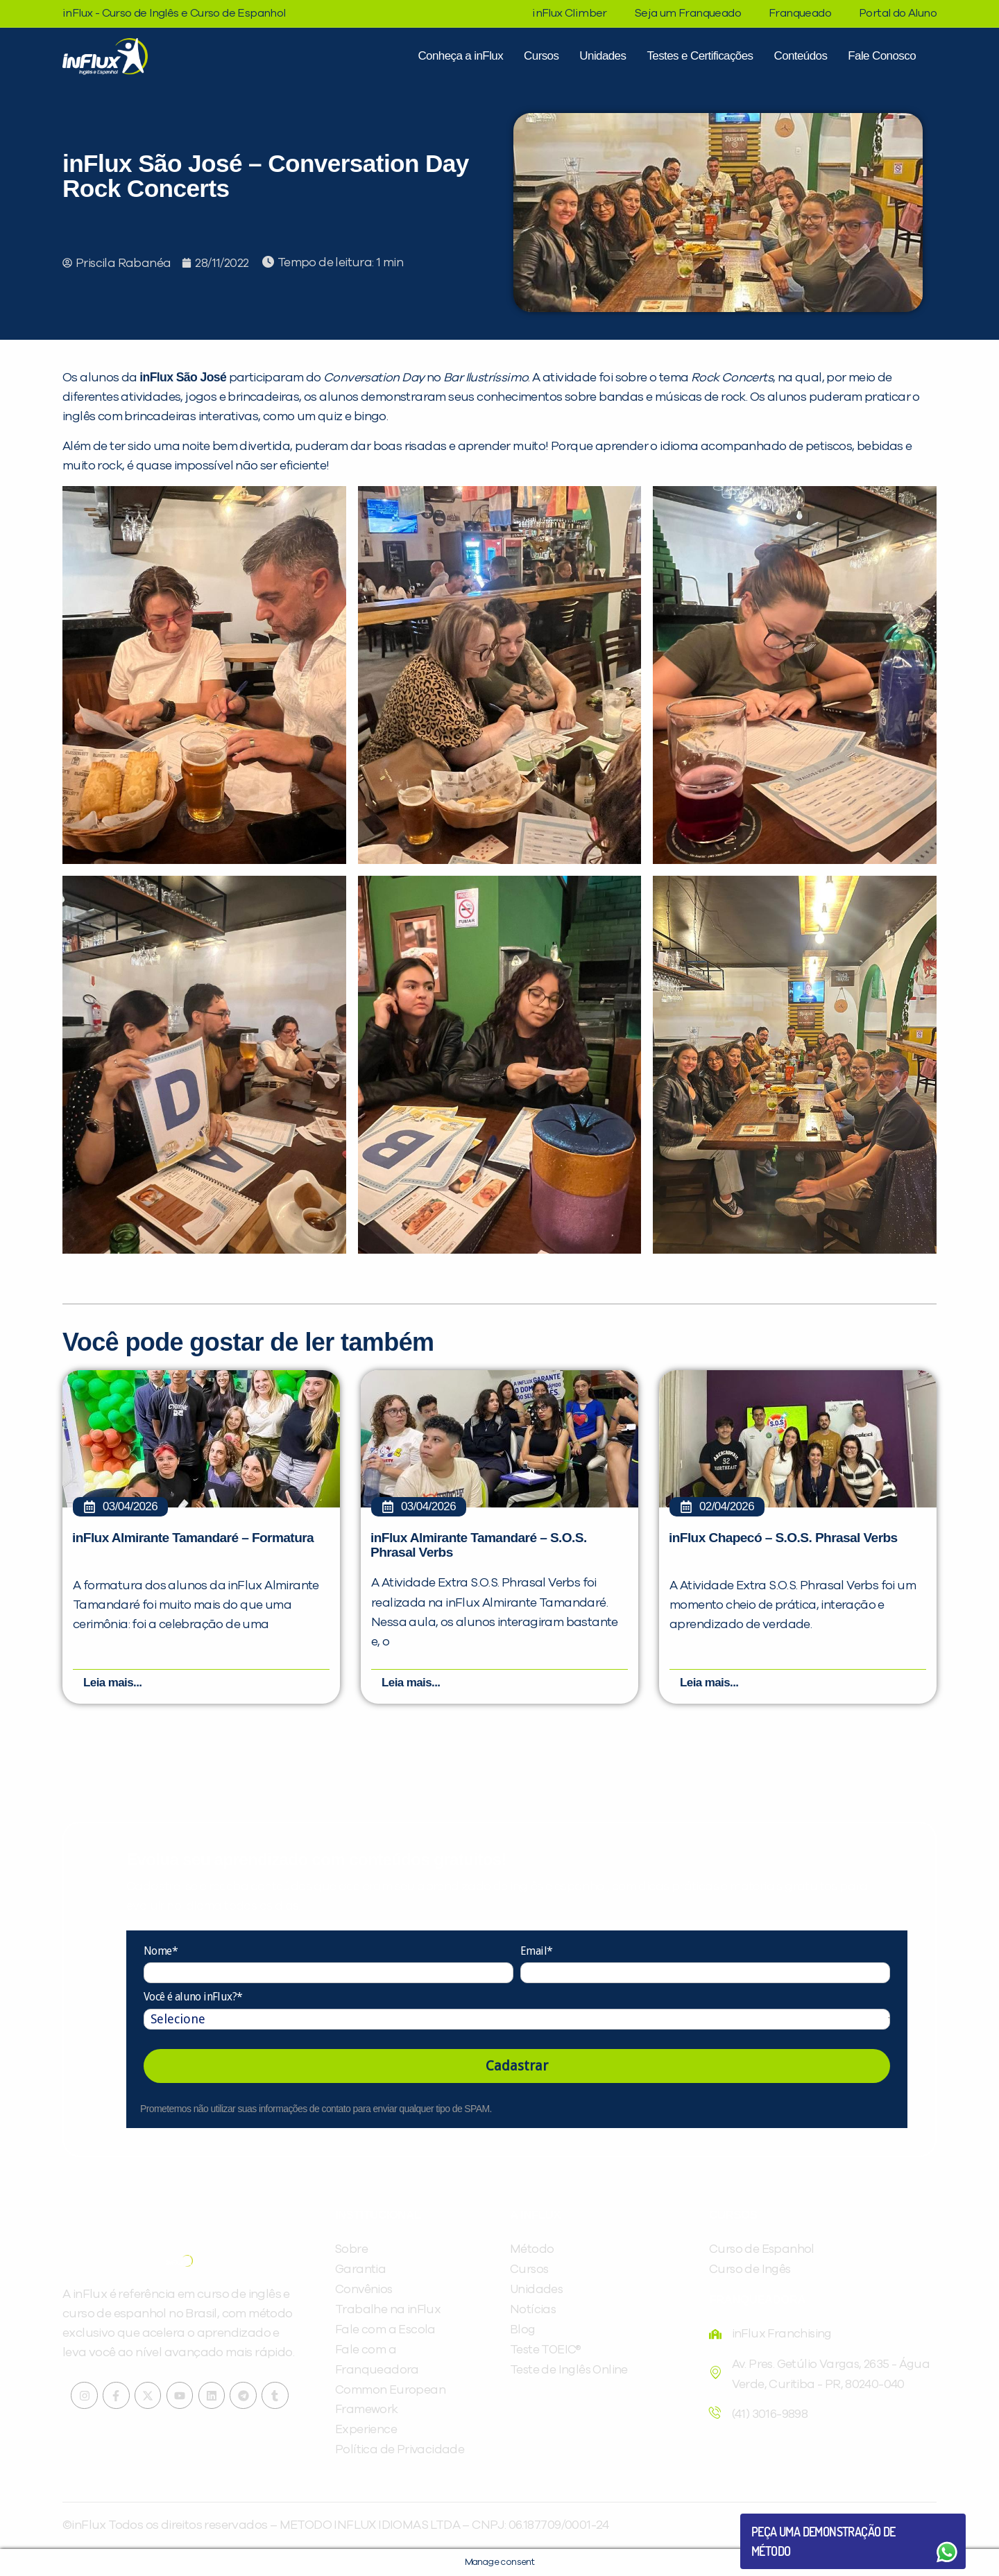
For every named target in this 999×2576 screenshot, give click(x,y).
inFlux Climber (569, 13)
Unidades (602, 55)
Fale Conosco (882, 55)
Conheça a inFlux (460, 55)
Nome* (161, 1950)
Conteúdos (800, 55)
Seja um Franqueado (688, 13)
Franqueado (800, 13)
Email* (536, 1950)
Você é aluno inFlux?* (193, 1996)
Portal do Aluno (898, 13)
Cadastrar (517, 2065)
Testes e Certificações (700, 55)
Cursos (541, 55)
